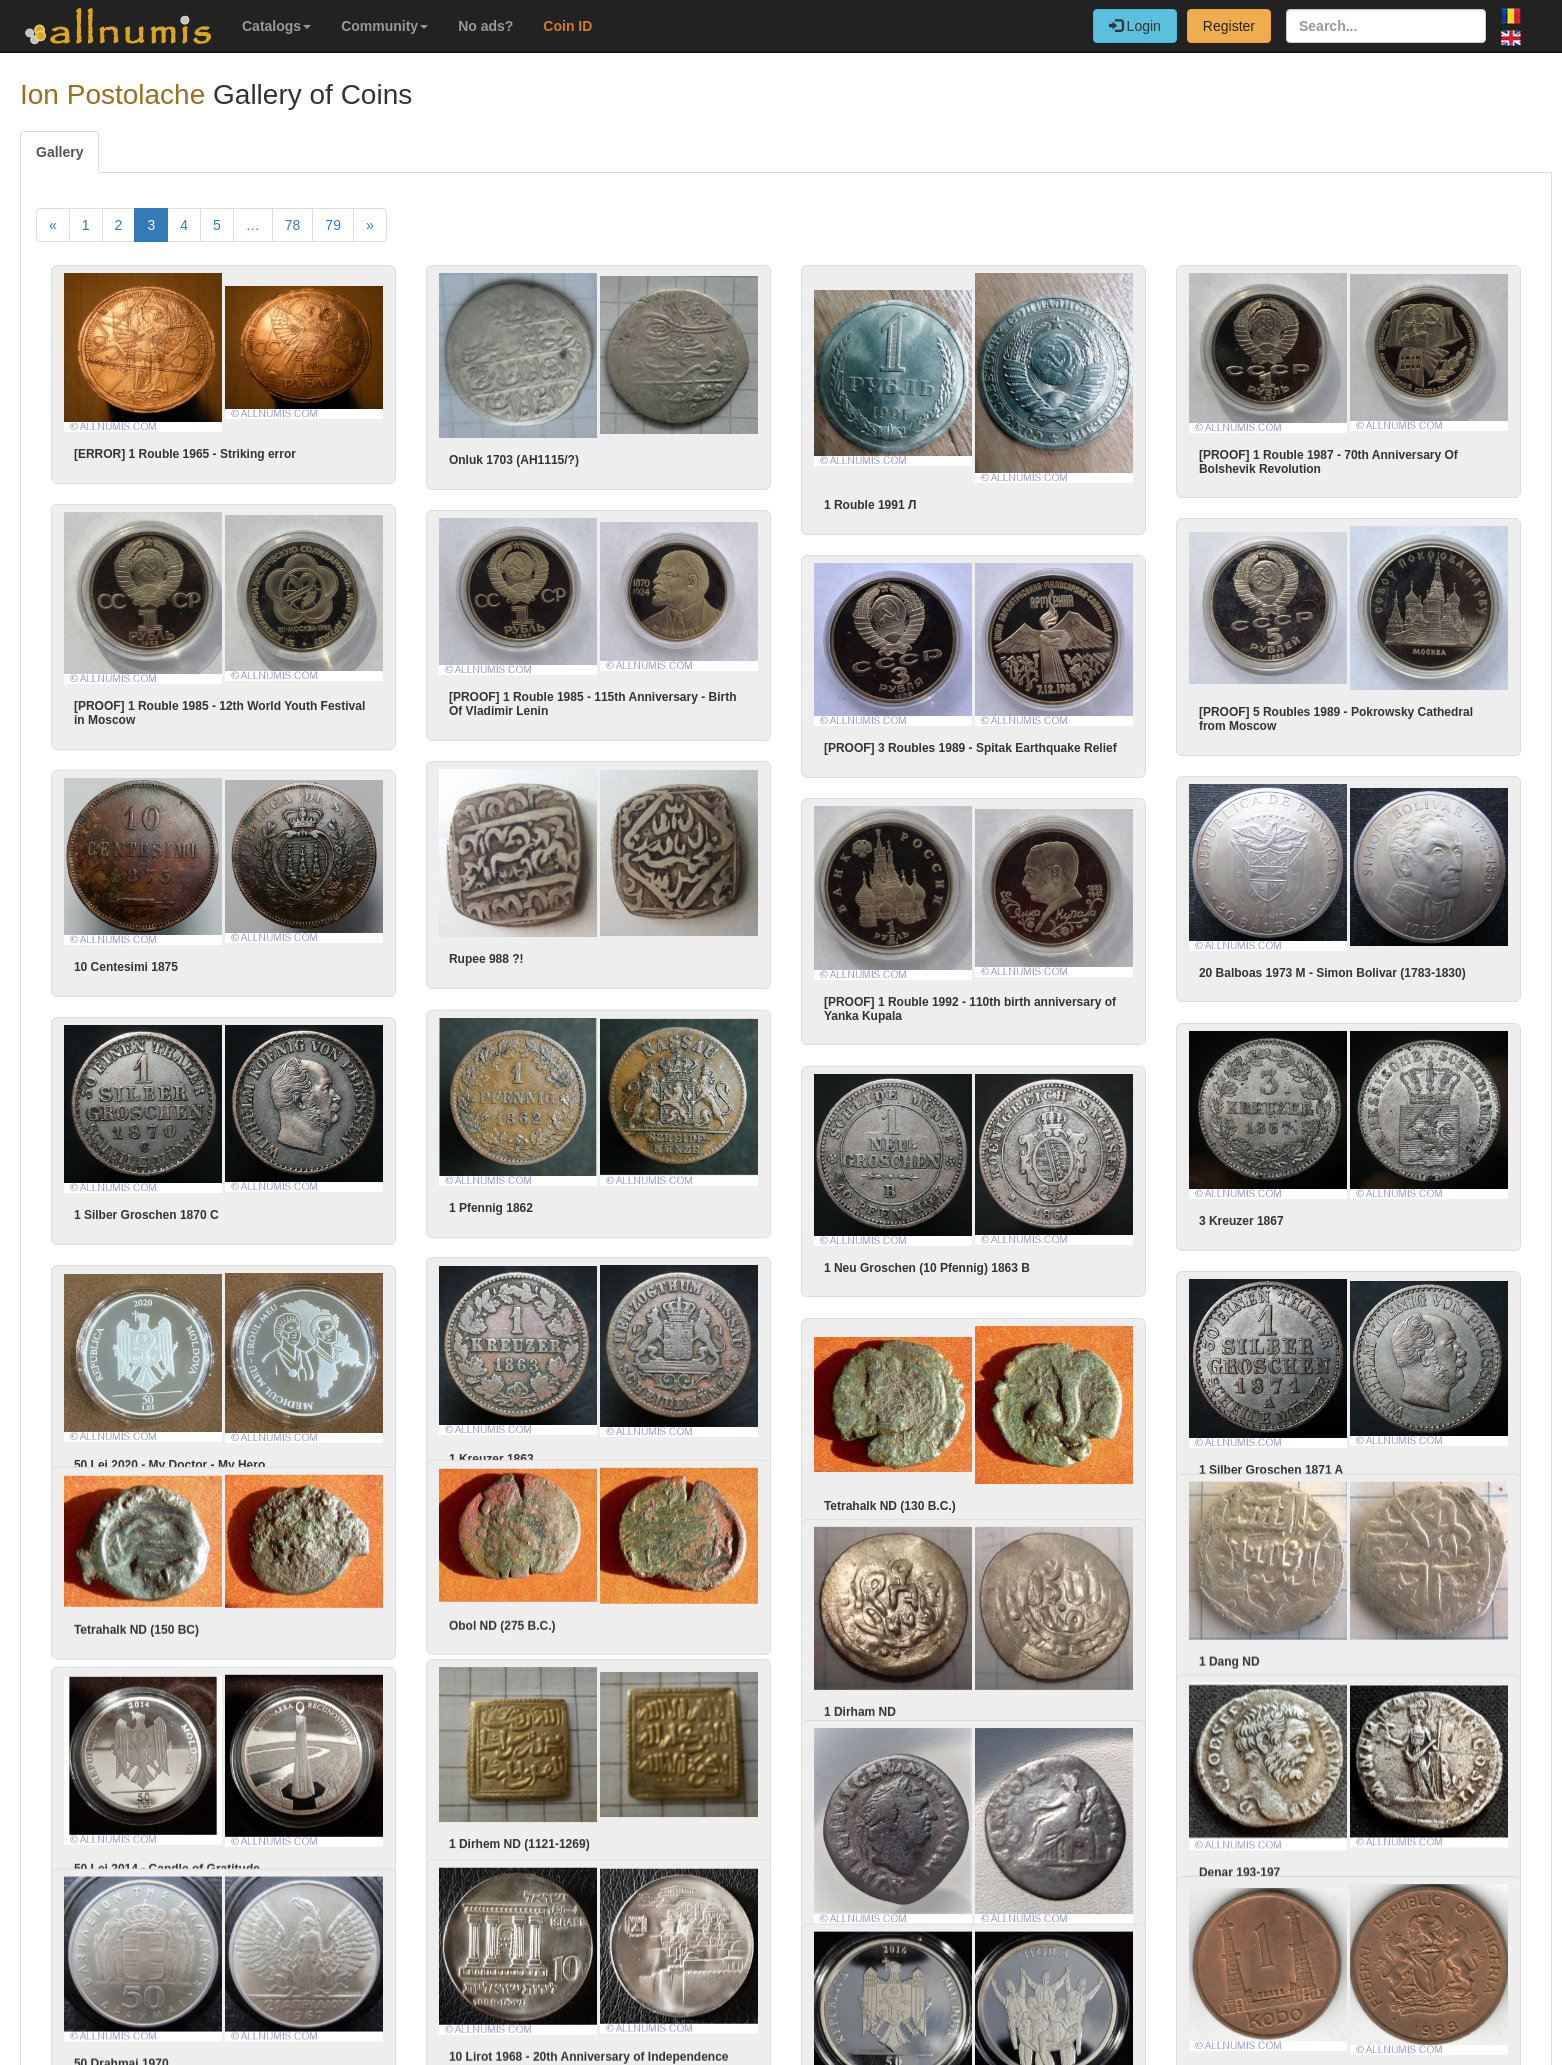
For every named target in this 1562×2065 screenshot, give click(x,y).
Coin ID (567, 26)
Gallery (59, 152)
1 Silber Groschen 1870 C (174, 1205)
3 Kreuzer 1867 (1213, 1211)
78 (293, 225)
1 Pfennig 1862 (463, 1198)
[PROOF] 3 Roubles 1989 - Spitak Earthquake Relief (998, 743)
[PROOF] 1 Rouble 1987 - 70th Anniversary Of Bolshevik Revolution (1328, 462)
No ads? (485, 26)
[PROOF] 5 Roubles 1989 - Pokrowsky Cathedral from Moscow (1308, 716)
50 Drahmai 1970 (149, 2041)
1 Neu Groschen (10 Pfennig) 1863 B (955, 1254)
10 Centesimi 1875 (154, 960)
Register (1229, 26)
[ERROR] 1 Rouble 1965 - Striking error (185, 454)
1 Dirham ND (888, 1692)
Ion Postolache (112, 94)
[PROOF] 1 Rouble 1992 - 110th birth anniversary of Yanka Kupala (998, 1000)
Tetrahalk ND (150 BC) (164, 1612)
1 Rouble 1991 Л (870, 505)
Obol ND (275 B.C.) (474, 1608)
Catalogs (276, 26)
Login (1135, 26)
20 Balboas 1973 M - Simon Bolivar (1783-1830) (1304, 966)
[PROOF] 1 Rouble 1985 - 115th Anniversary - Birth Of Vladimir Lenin (593, 701)
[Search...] (1386, 26)
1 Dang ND (1201, 1644)
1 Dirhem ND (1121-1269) (491, 1826)
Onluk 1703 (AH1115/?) (514, 460)
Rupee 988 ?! (458, 953)
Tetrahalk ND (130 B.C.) (918, 1488)
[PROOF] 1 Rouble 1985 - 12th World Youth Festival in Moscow (219, 710)
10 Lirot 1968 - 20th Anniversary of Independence (561, 2036)
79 (333, 225)
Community (384, 26)
